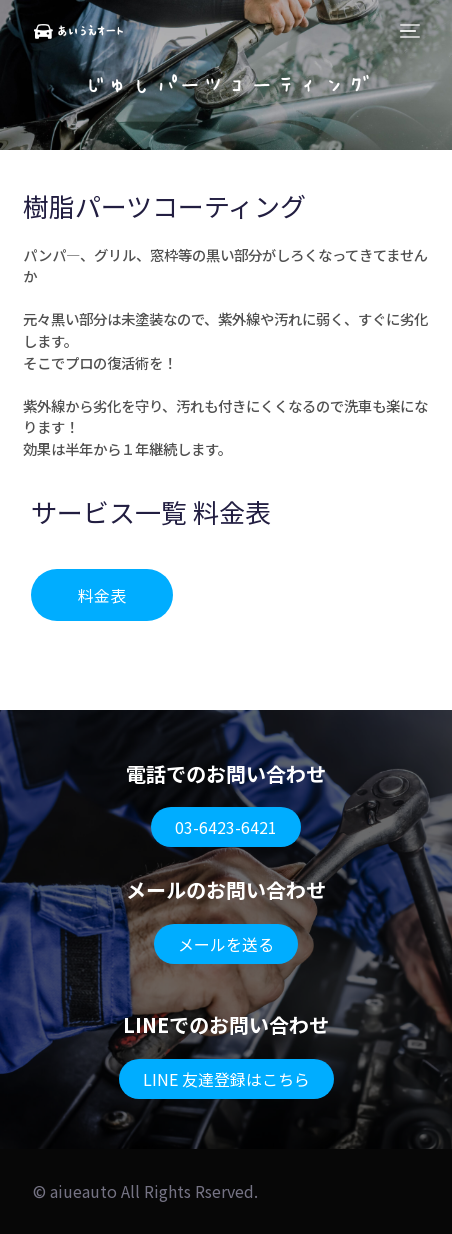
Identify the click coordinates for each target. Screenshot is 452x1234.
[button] (102, 595)
